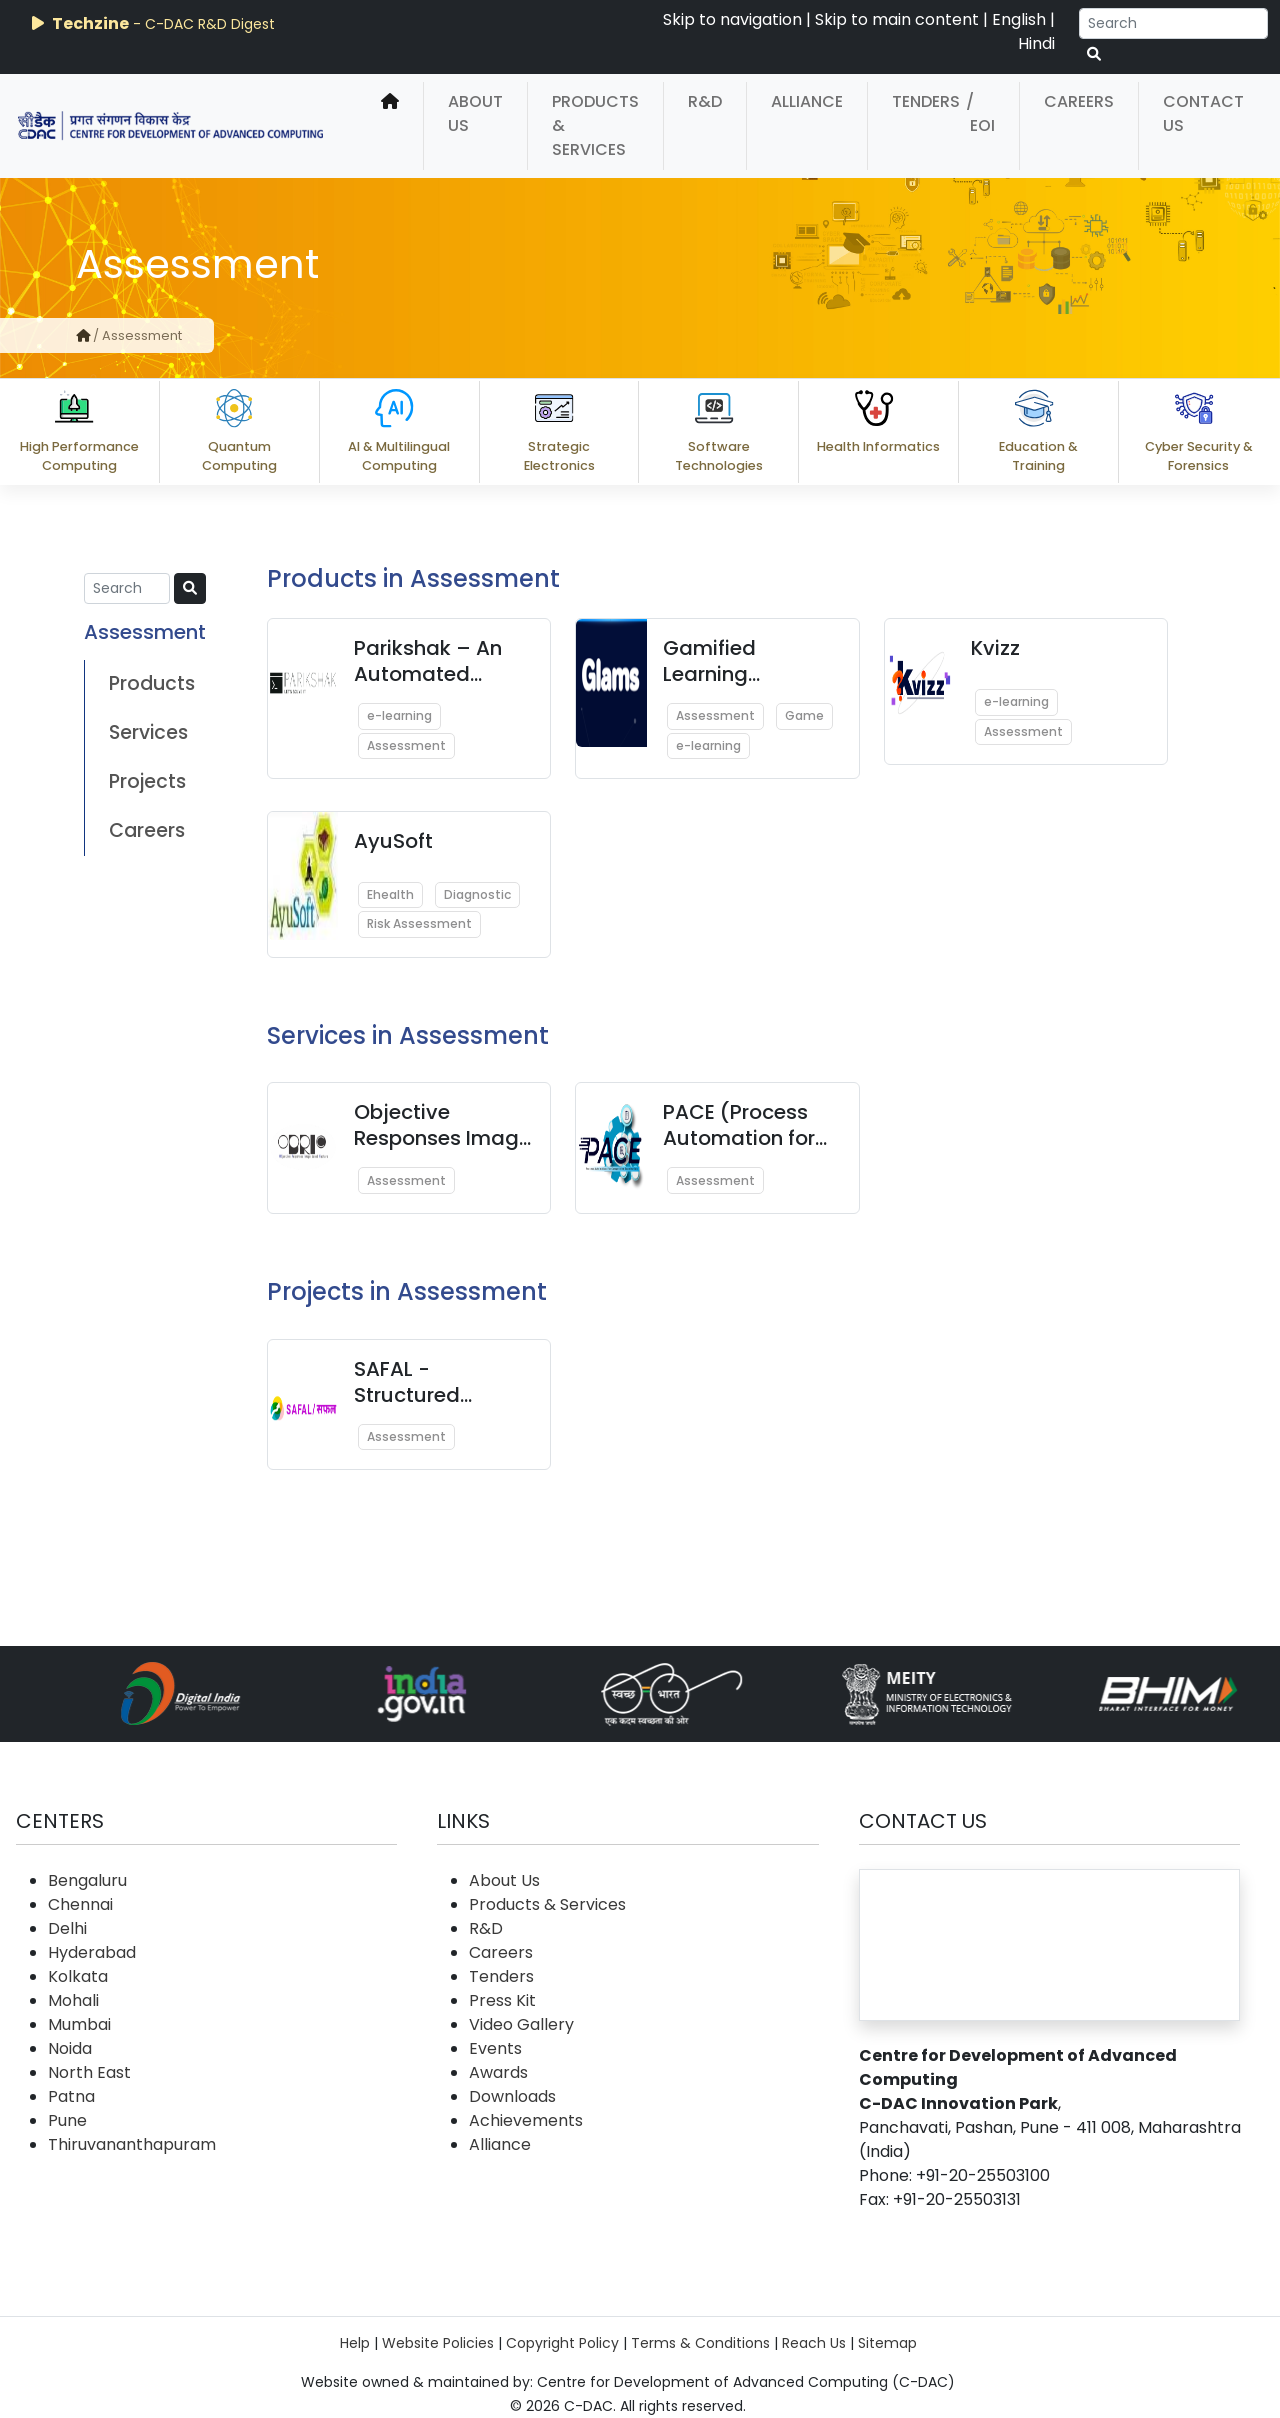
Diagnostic (477, 894)
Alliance (807, 101)
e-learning (399, 715)
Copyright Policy (562, 2343)
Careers (1079, 101)
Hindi (1036, 43)
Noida (70, 2048)
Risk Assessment (419, 923)
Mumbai (79, 2024)
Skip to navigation (732, 19)
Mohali (73, 2000)
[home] (390, 126)
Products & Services (595, 125)
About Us (475, 113)
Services (148, 732)
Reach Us (814, 2343)
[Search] (1173, 23)
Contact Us (1203, 113)
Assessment (406, 745)
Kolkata (78, 1976)
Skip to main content (897, 19)
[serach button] (1094, 54)
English (1019, 19)
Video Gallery (521, 2024)
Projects (147, 781)
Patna (71, 2096)
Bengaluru (87, 1880)
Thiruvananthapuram (132, 2144)
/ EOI (980, 113)
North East (89, 2072)
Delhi (67, 1928)
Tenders (926, 101)
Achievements (526, 2120)
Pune (67, 2120)
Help (355, 2343)
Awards (498, 2072)
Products (152, 683)
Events (495, 2048)
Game (804, 715)
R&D (705, 101)
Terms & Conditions (700, 2343)
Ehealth (390, 894)
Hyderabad (92, 1952)
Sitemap (887, 2343)
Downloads (512, 2096)
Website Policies (438, 2343)
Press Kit (502, 2000)
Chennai (80, 1904)
